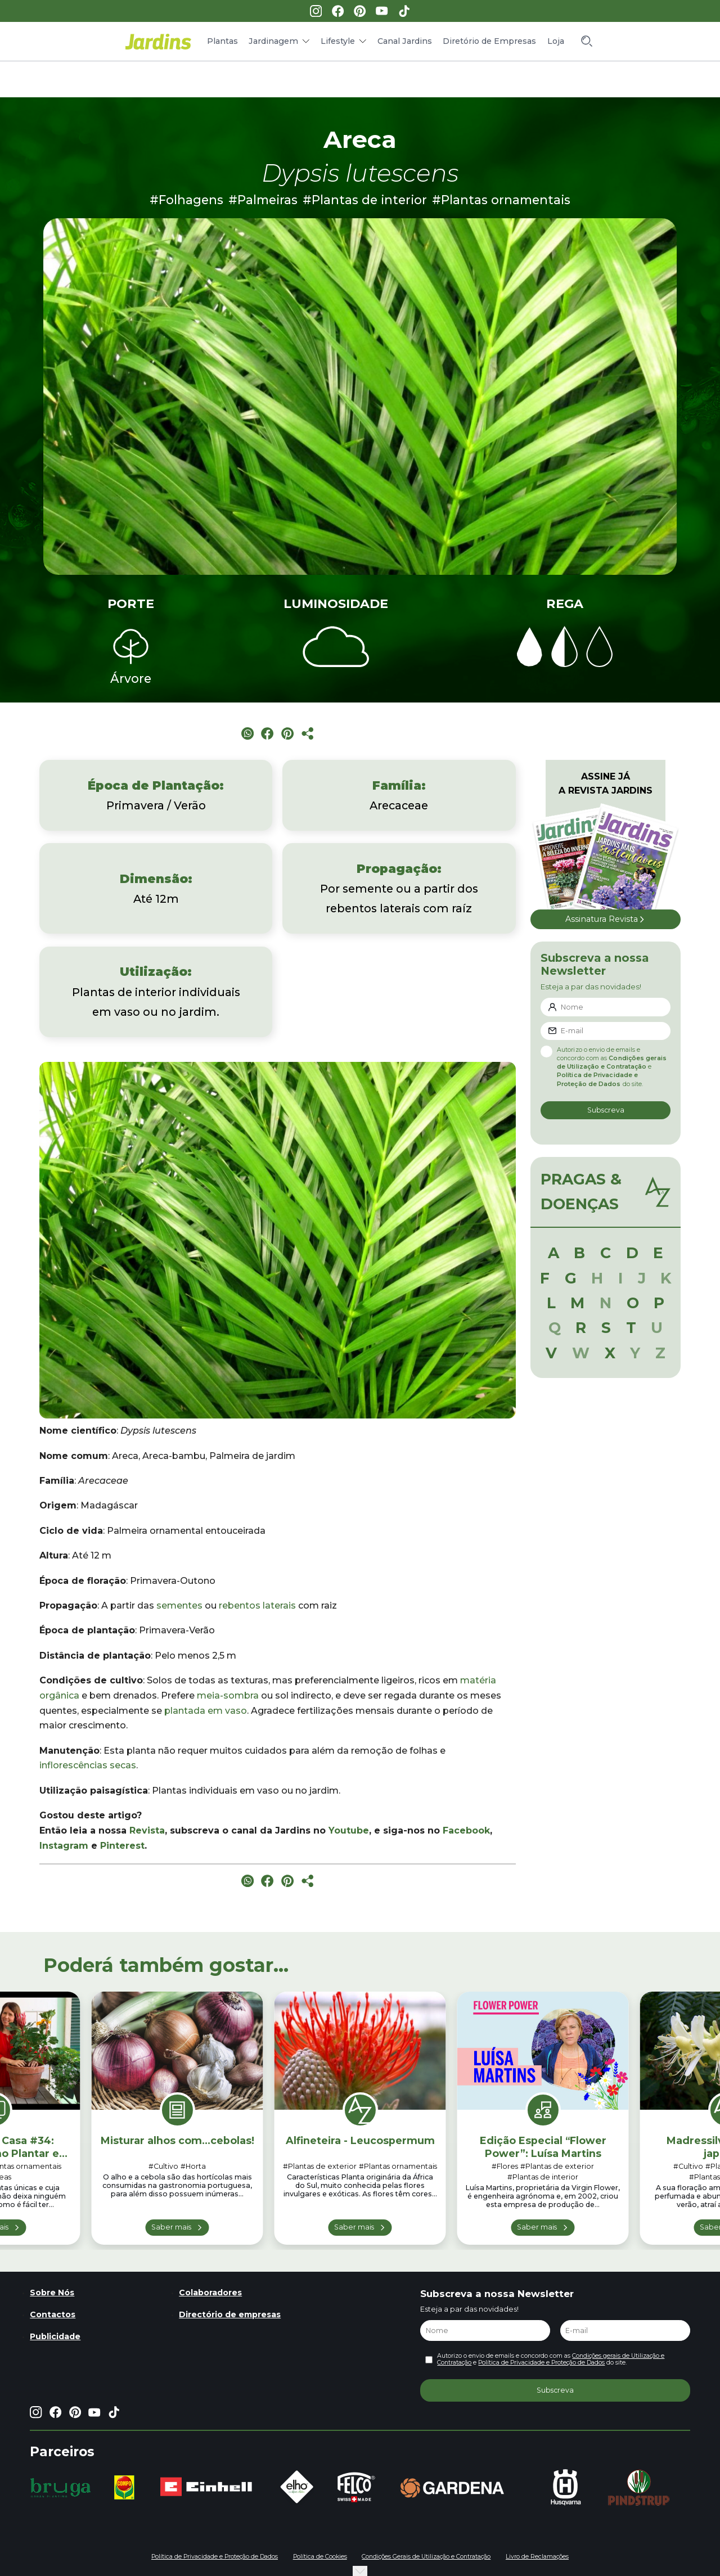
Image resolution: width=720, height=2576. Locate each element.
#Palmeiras (263, 199)
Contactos (52, 2314)
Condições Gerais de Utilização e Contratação (426, 2556)
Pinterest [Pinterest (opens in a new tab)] (122, 1845)
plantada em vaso (205, 1710)
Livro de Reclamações (537, 2556)
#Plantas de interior (365, 199)
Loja (555, 41)
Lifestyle (338, 41)
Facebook (466, 1830)
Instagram (63, 1845)
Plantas (222, 41)
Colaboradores (210, 2292)
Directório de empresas (230, 2314)
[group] (60, 2488)
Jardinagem (273, 41)
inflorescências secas (87, 1765)
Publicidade (55, 2336)
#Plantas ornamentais (501, 199)
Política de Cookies (320, 2556)
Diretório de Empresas (489, 41)
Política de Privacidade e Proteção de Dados (541, 2362)
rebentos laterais (257, 1605)
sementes (179, 1605)
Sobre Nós (52, 2292)
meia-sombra (228, 1695)
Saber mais (171, 2227)
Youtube (348, 1830)
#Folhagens (186, 199)
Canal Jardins (404, 41)
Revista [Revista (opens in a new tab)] (147, 1830)
